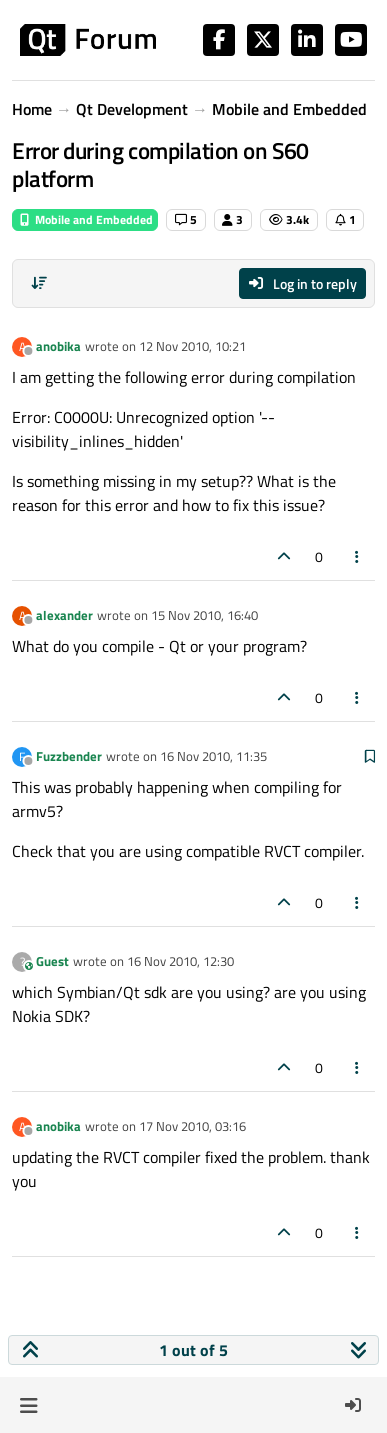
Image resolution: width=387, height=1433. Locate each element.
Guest (52, 961)
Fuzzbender (69, 756)
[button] (28, 1405)
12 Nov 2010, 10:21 (192, 346)
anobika (58, 346)
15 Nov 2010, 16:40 (204, 615)
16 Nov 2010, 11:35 (213, 756)
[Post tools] (358, 556)
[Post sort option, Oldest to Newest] (39, 283)
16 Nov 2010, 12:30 (180, 961)
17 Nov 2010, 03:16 (192, 1126)
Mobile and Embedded (85, 219)
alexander (64, 615)
